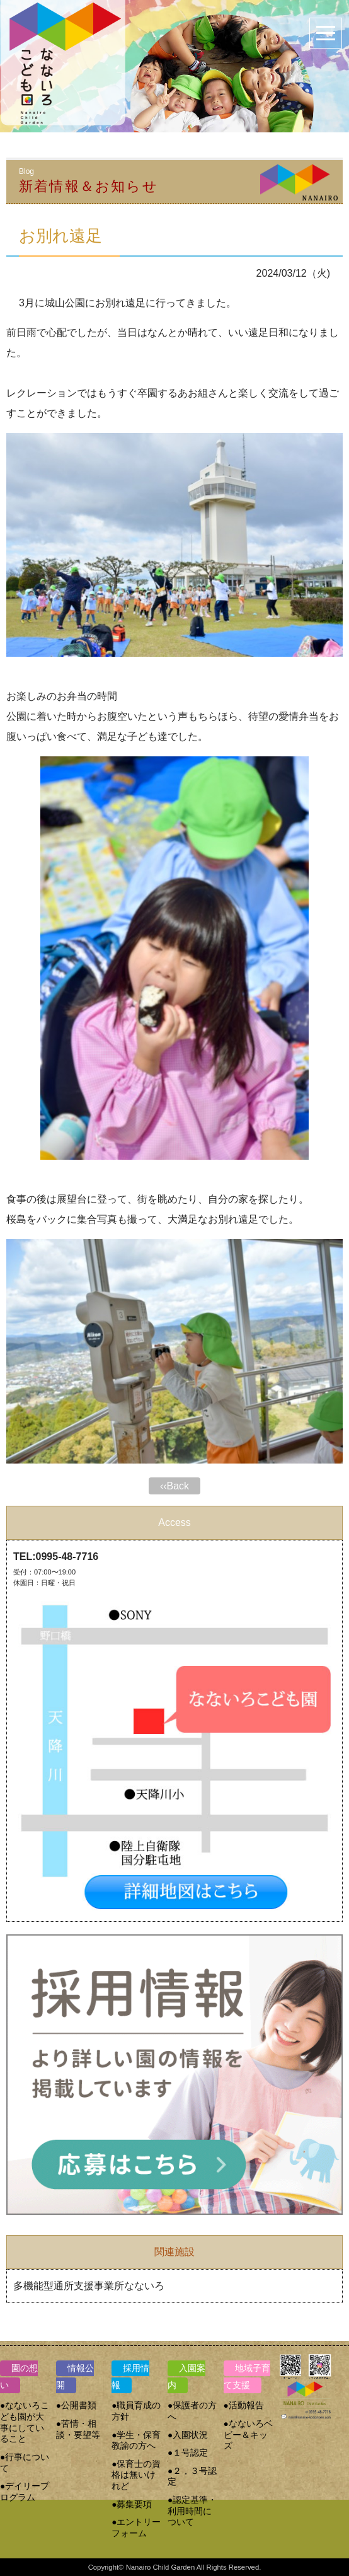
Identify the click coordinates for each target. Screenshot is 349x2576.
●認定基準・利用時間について (192, 2511)
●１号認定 (188, 2453)
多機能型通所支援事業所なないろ (88, 2285)
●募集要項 (132, 2504)
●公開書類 (76, 2405)
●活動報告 (244, 2405)
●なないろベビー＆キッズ (248, 2435)
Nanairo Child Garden (160, 2567)
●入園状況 (188, 2435)
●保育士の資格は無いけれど (136, 2475)
